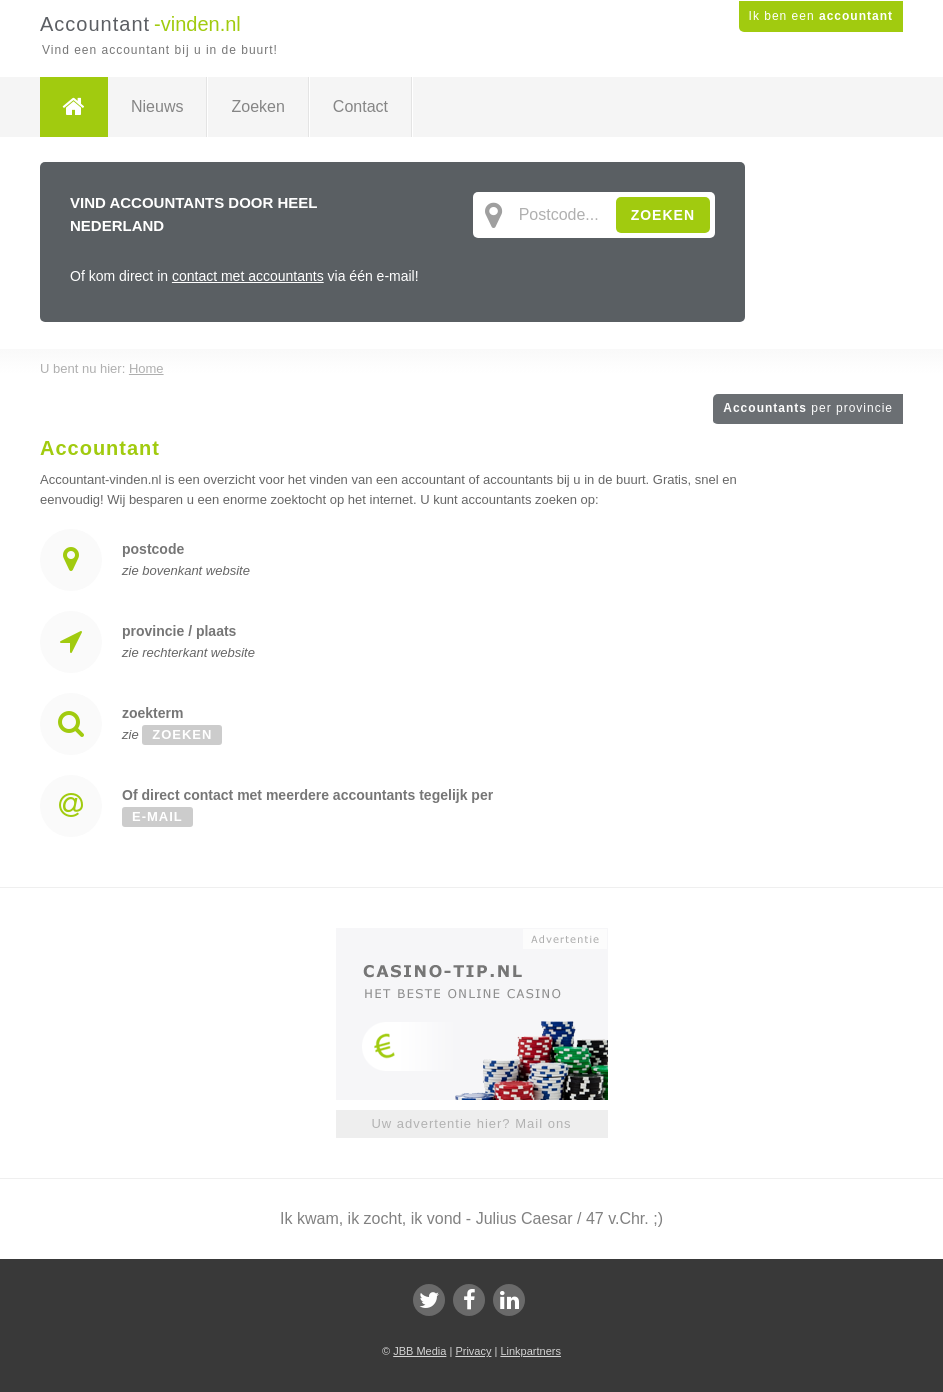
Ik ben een (821, 16)
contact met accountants (248, 276)
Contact (360, 106)
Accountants (808, 408)
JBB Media (419, 1351)
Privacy (473, 1351)
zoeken (182, 734)
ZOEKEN (663, 215)
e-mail (157, 816)
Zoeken (257, 106)
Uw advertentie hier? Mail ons (471, 1123)
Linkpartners (530, 1351)
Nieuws (157, 106)
